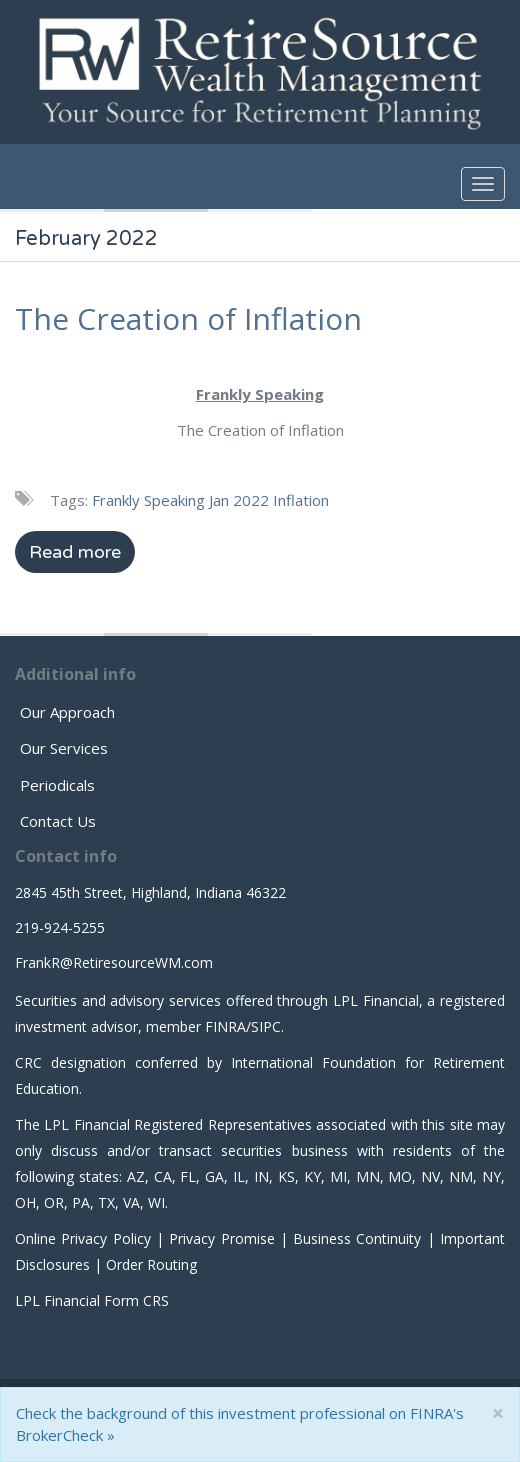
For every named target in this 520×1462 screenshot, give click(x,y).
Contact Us (58, 821)
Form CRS (136, 1300)
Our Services (64, 748)
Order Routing (151, 1264)
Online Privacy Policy (83, 1238)
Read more (75, 552)
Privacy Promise (221, 1238)
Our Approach (67, 712)
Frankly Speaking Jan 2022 (180, 500)
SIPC (266, 1026)
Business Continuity (357, 1238)
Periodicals (57, 785)
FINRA (225, 1026)
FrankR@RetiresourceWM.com (114, 962)
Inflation (301, 500)
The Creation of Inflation (188, 318)
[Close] (498, 1413)
